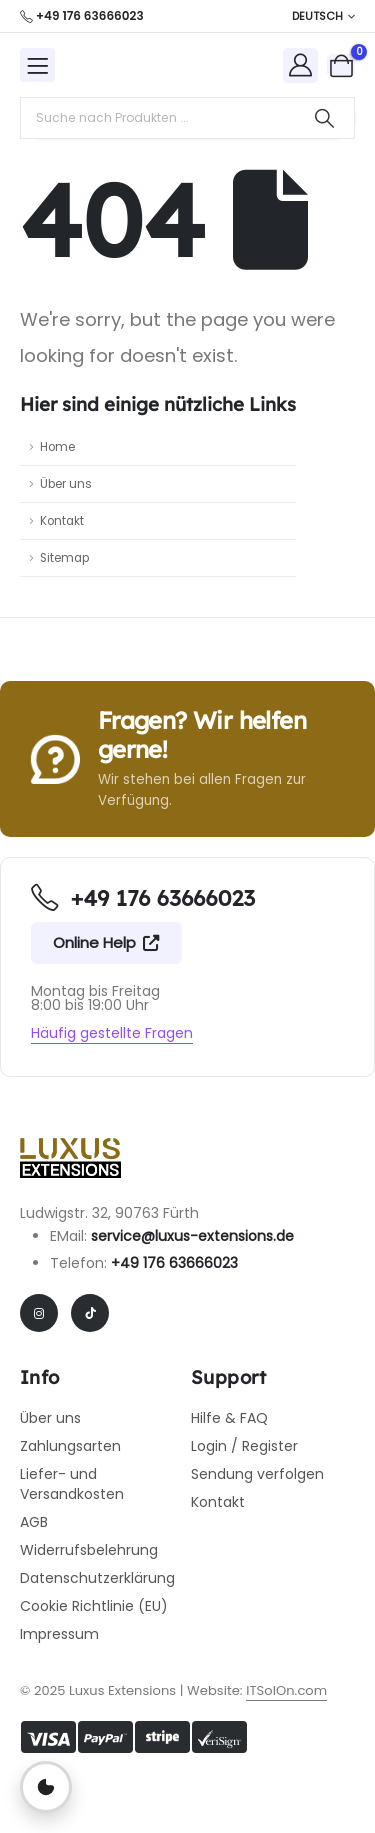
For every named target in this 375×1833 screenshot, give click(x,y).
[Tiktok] (90, 1313)
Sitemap (64, 558)
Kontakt (62, 521)
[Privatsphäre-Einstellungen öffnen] (46, 1787)
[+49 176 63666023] (82, 16)
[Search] (324, 118)
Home (57, 447)
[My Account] (301, 64)
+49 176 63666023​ (174, 1263)
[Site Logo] (136, 65)
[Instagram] (39, 1313)
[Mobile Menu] (37, 65)
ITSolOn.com (286, 1690)
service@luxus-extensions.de (192, 1236)
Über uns (66, 484)
